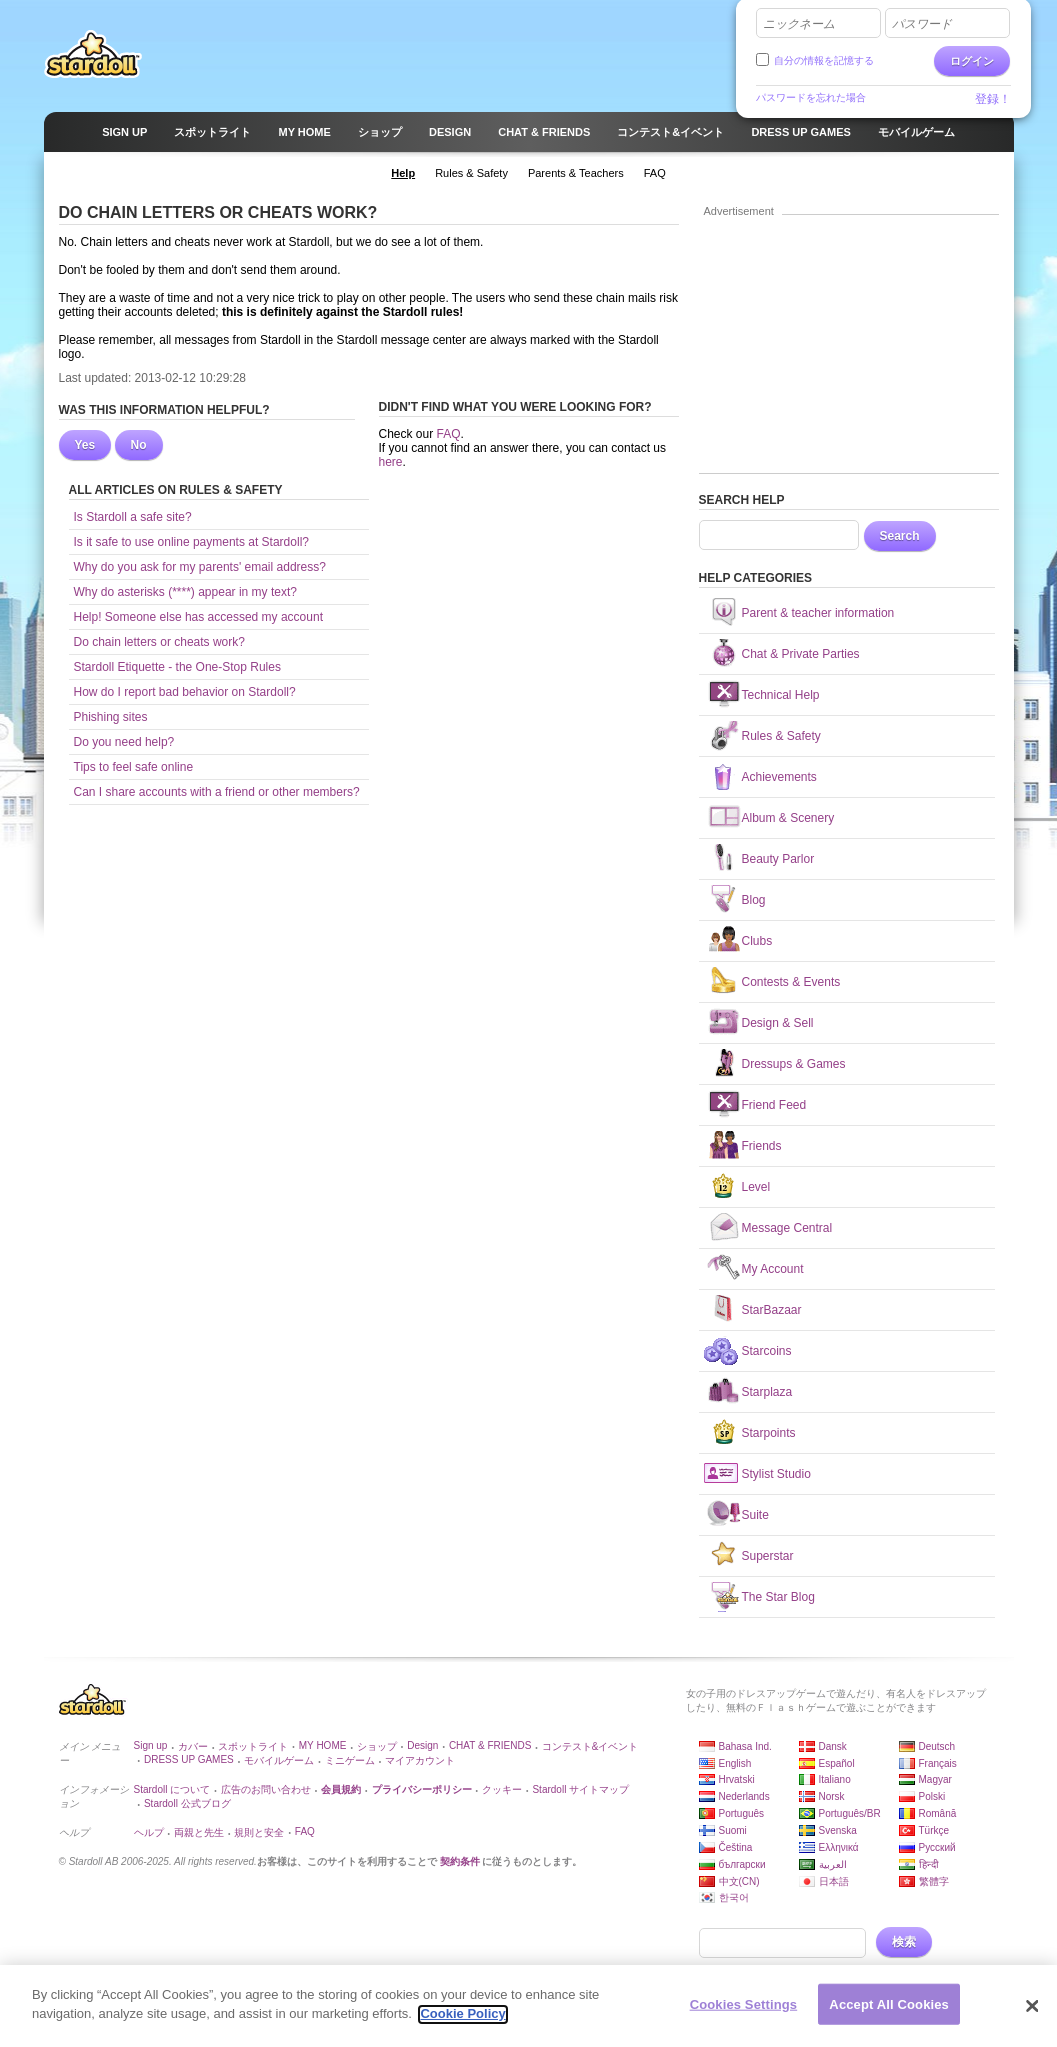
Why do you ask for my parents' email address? (200, 567)
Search (900, 536)
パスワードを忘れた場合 (811, 97)
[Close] (1033, 2014)
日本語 (834, 1881)
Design (422, 1745)
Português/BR (850, 1813)
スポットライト (253, 1746)
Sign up (151, 1745)
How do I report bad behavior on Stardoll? (185, 692)
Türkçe (934, 1830)
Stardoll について (172, 1789)
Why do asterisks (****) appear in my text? (185, 592)
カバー (193, 1746)
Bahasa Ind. (745, 1746)
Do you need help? (124, 742)
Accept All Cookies (889, 2012)
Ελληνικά (839, 1847)
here (391, 462)
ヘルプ (149, 1832)
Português (742, 1813)
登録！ (993, 99)
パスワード (922, 24)
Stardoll (93, 54)
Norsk (832, 1796)
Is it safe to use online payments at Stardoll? (191, 542)
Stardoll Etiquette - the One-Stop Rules (177, 667)
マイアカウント (420, 1760)
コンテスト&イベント (590, 1746)
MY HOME (323, 1745)
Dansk (833, 1746)
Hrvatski (737, 1779)
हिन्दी (929, 1864)
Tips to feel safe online (134, 767)
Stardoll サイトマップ (580, 1789)
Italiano (835, 1779)
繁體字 (934, 1881)
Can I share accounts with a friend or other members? (217, 792)
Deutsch (937, 1746)
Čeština (736, 1847)
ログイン (972, 61)
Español (837, 1763)
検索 (904, 1942)
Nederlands (744, 1796)
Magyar (935, 1779)
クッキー (502, 1789)
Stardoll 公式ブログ (187, 1803)
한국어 (734, 1897)
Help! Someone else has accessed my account (198, 617)
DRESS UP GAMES (189, 1759)
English (735, 1763)
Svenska (838, 1830)
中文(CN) (739, 1881)
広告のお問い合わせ (266, 1789)
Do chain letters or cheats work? (159, 642)
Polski (932, 1796)
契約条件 (460, 1861)
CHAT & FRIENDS (490, 1745)
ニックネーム (799, 24)
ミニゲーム (350, 1760)
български (742, 1864)
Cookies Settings (744, 2012)
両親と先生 (199, 1832)
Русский (937, 1847)
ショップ (377, 1746)
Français (938, 1763)
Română (938, 1813)
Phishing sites (111, 717)
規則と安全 (259, 1832)
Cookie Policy (462, 2022)
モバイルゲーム (279, 1760)
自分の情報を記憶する (824, 60)
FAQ (449, 434)
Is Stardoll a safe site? (133, 517)
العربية (833, 1864)
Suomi (733, 1830)
